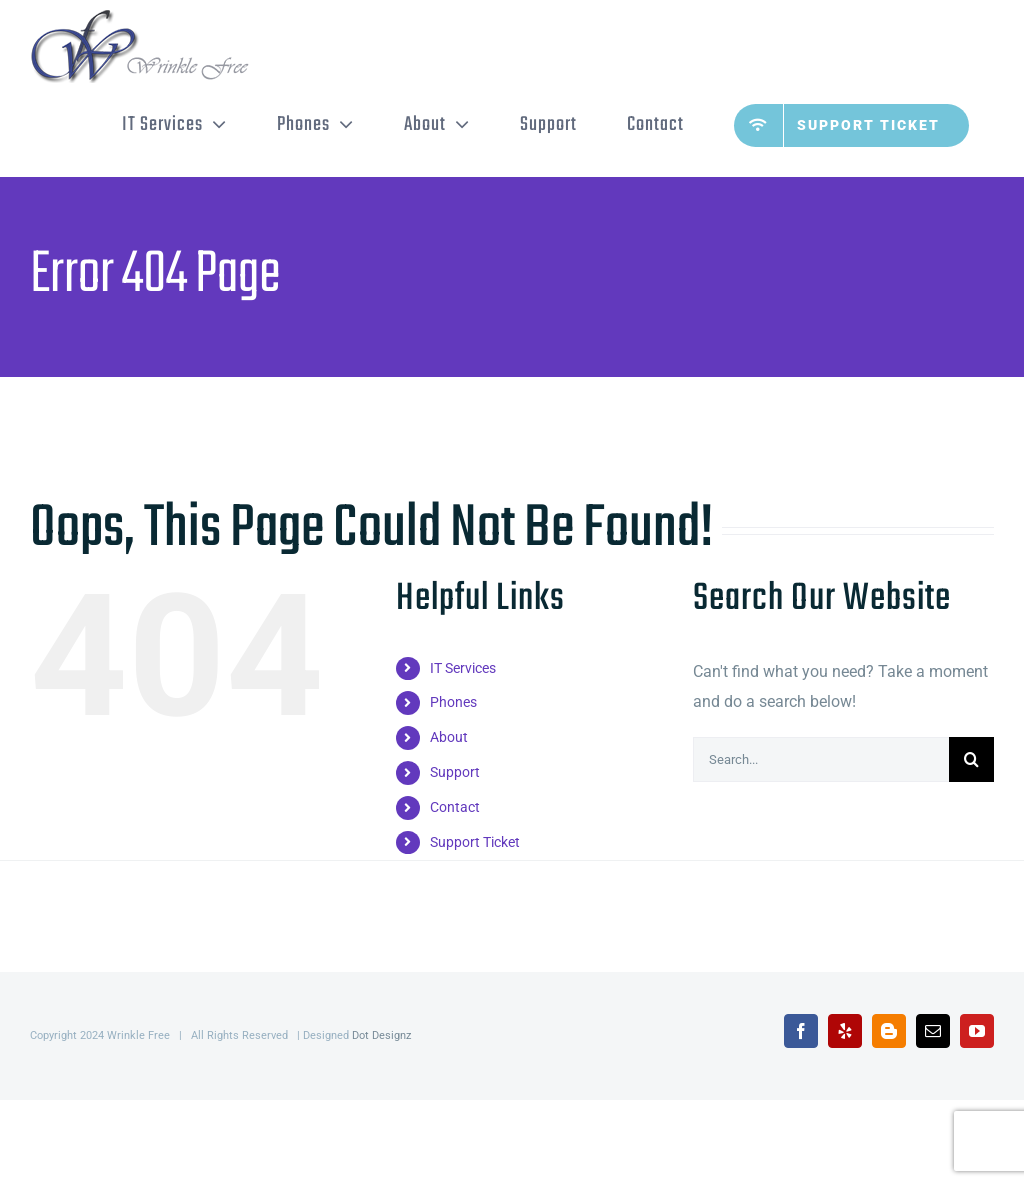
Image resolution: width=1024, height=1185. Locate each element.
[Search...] (821, 759)
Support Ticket (475, 842)
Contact (455, 807)
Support (455, 772)
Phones (453, 702)
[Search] (971, 759)
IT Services (463, 668)
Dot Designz (381, 1035)
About (449, 737)
